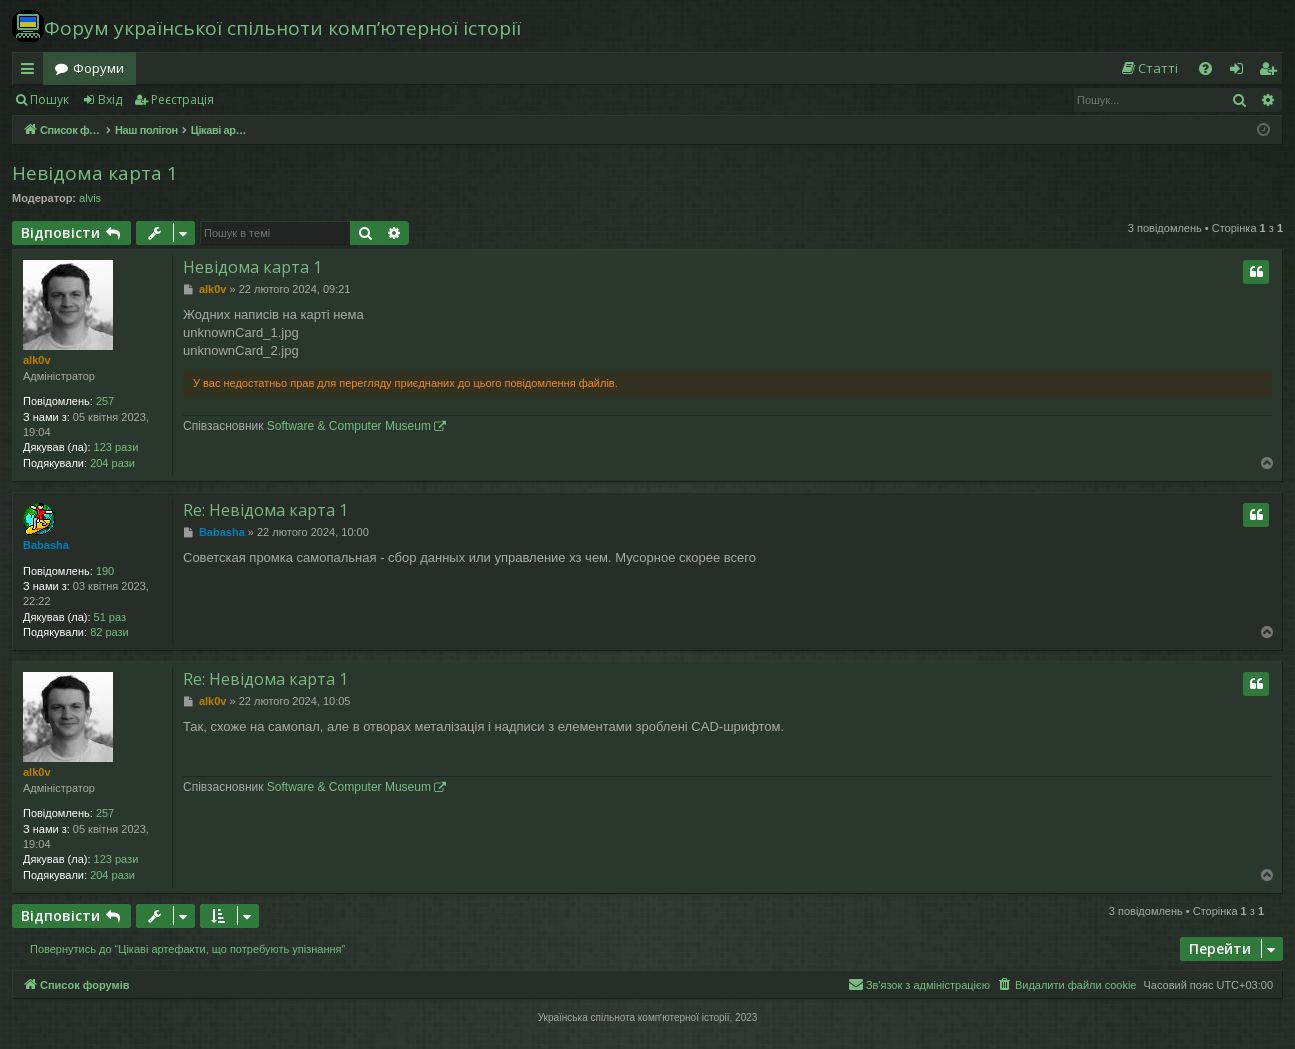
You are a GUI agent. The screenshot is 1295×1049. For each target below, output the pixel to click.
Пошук (49, 99)
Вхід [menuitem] (1243, 72)
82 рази (109, 632)
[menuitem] (1149, 68)
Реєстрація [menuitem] (1272, 72)
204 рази (112, 463)
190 (105, 571)
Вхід (110, 99)
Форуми (98, 68)
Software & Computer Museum (349, 426)
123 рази (116, 447)
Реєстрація (182, 99)
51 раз (110, 617)
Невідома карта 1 (95, 173)
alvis (90, 198)
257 (105, 401)
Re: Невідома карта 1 (265, 510)
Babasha (46, 545)
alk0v (37, 360)
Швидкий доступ (31, 72)
